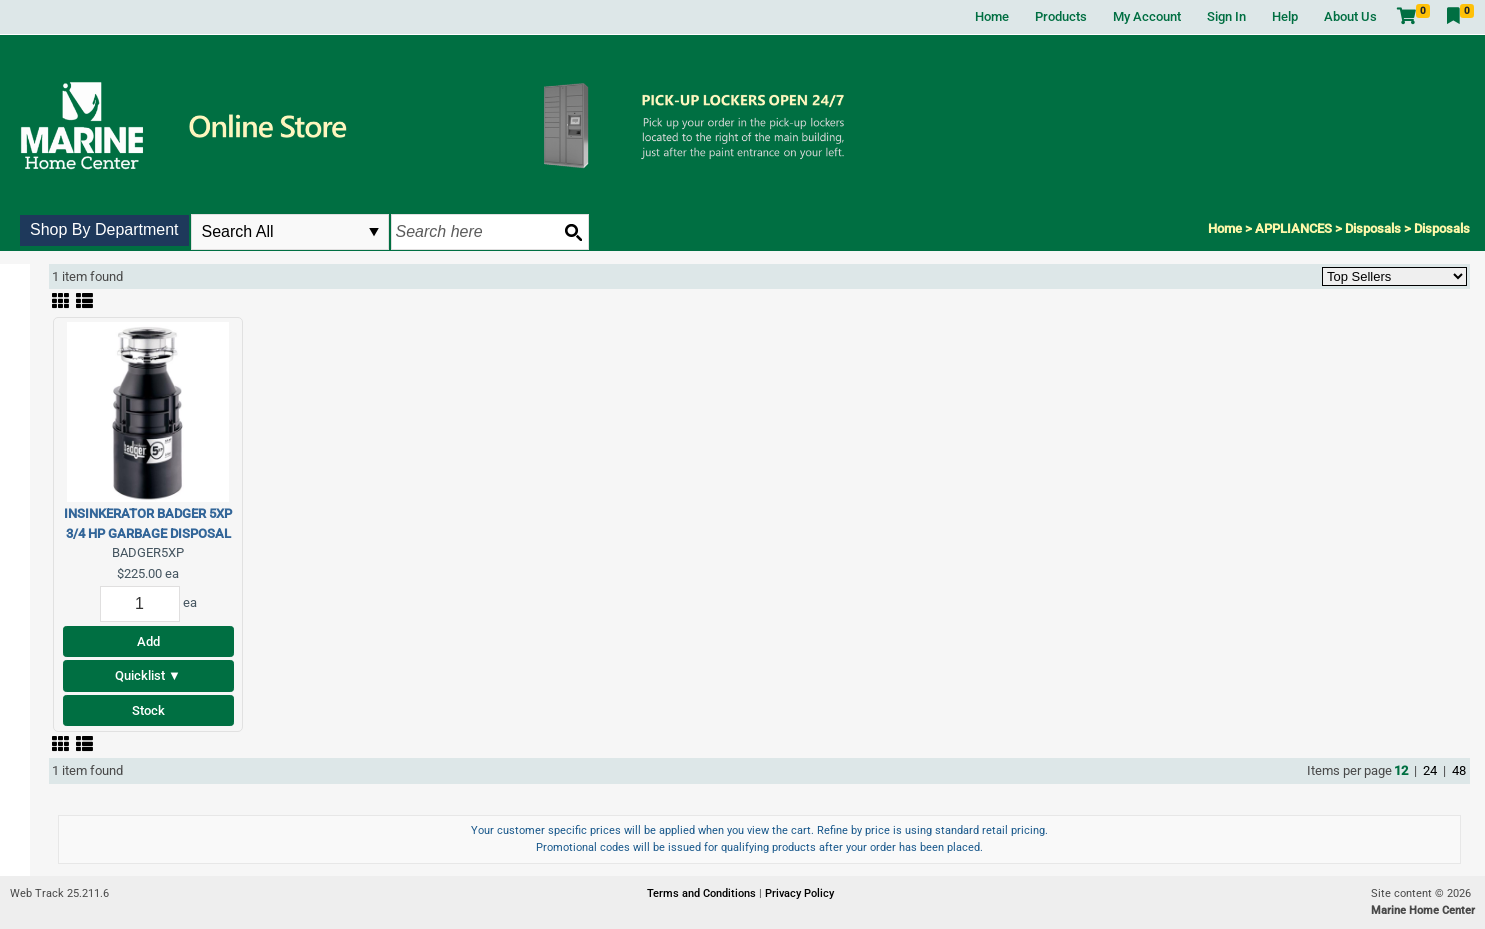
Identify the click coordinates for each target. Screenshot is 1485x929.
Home (992, 16)
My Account (1147, 16)
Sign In (1226, 16)
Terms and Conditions (703, 893)
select (374, 232)
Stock (148, 710)
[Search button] (573, 232)
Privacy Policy (799, 893)
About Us (1350, 16)
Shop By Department (104, 229)
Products (1061, 16)
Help (1285, 16)
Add (148, 641)
